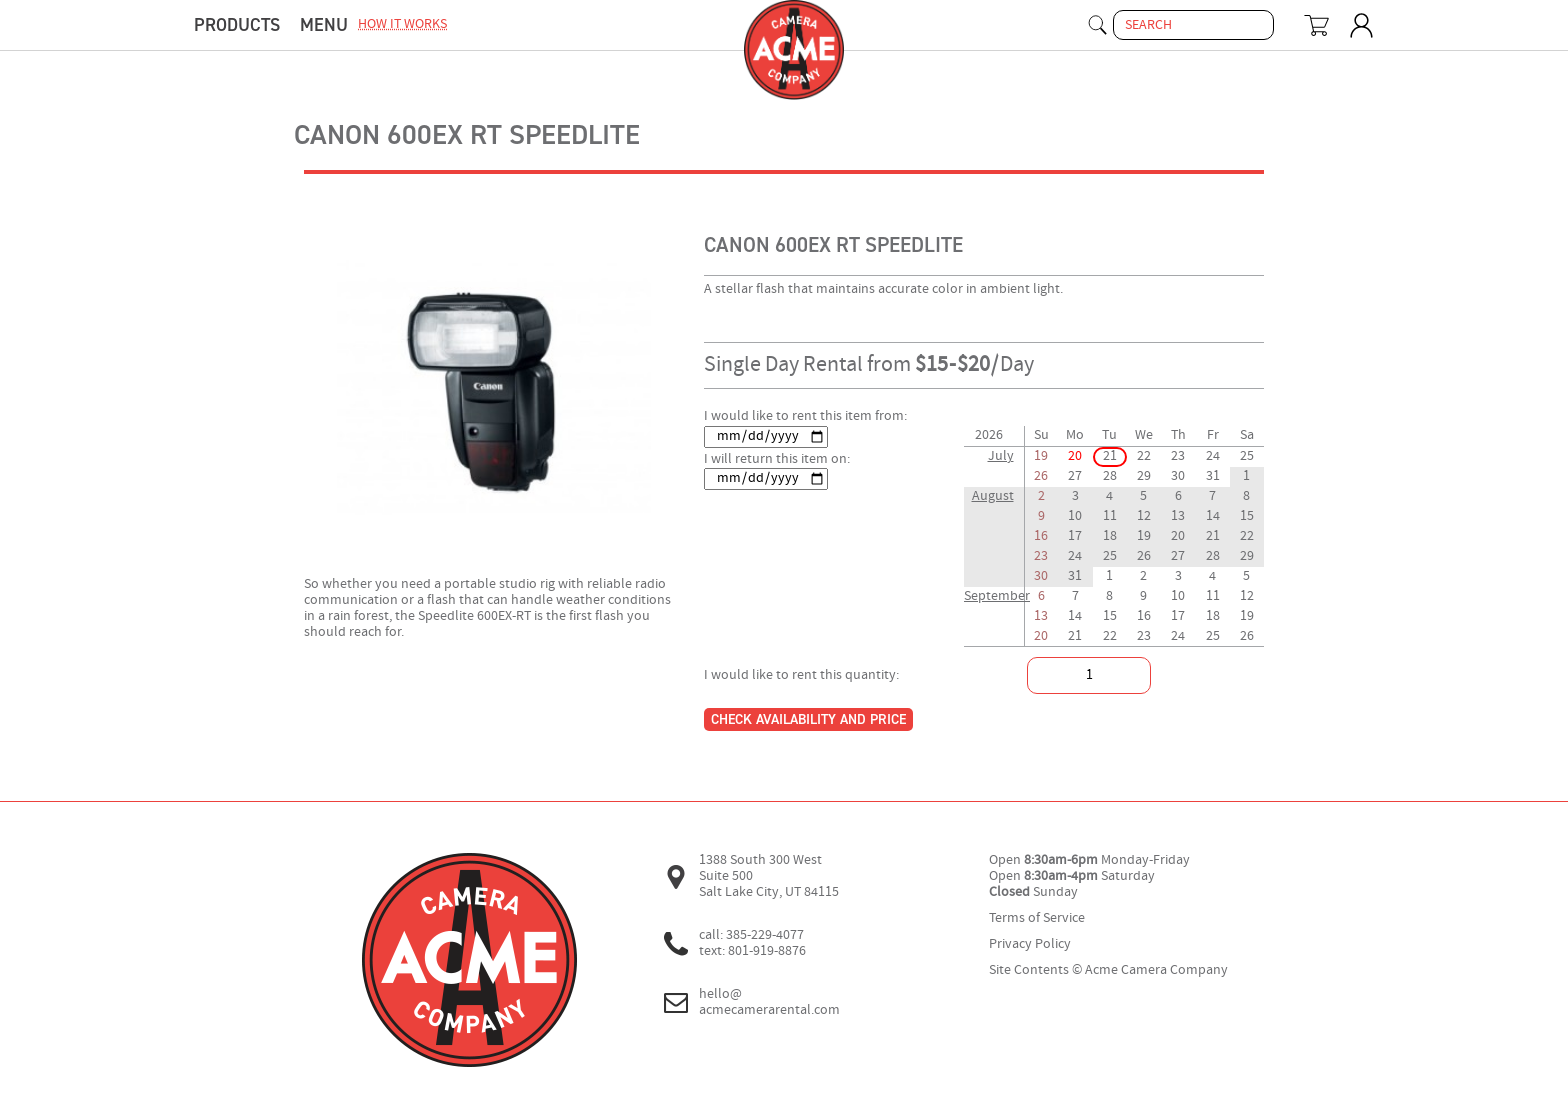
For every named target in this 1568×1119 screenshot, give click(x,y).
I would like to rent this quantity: (801, 675)
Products (237, 25)
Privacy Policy (1030, 944)
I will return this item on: (777, 459)
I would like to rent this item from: (805, 416)
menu (324, 25)
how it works (402, 24)
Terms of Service (1037, 918)
